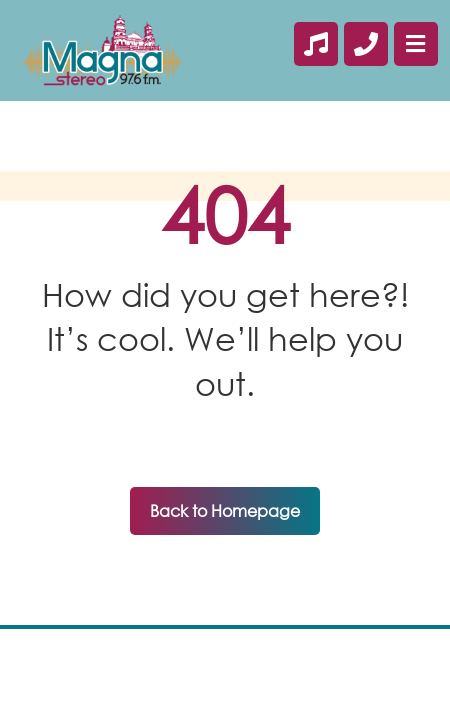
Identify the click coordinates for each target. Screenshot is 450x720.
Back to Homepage (225, 511)
